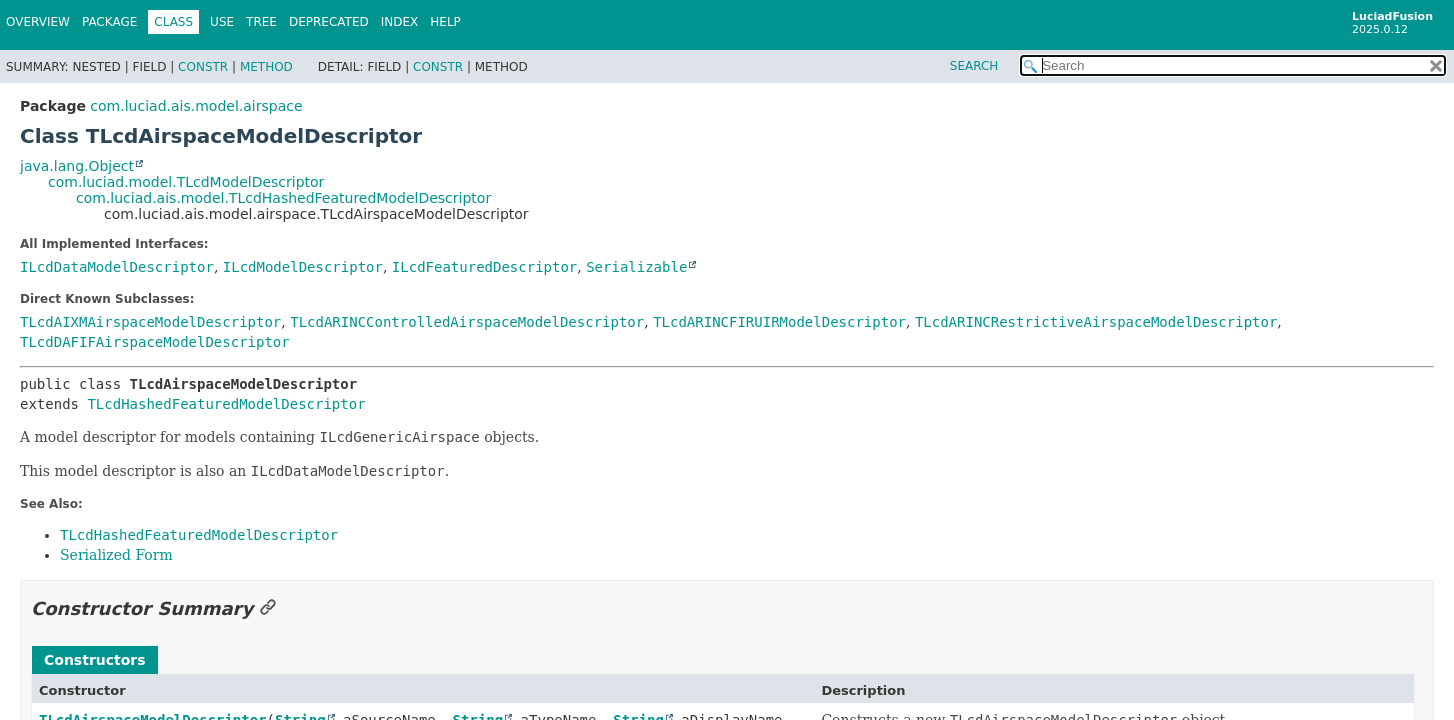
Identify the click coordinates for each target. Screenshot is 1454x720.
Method (266, 67)
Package (109, 22)
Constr (203, 67)
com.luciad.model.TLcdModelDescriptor (186, 182)
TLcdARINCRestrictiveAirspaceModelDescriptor (1096, 322)
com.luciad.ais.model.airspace (196, 106)
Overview (38, 22)
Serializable (636, 267)
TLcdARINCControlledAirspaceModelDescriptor (467, 322)
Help (445, 22)
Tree (261, 22)
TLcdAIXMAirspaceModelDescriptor (150, 322)
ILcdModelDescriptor (303, 267)
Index (400, 22)
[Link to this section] (268, 608)
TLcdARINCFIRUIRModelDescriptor (779, 322)
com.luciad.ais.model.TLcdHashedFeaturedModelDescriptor (283, 198)
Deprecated (329, 22)
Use (222, 22)
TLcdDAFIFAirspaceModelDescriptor (155, 342)
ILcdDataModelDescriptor (117, 267)
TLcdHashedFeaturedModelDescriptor (226, 404)
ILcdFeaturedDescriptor (484, 267)
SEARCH (974, 66)
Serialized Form (116, 555)
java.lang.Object (77, 166)
